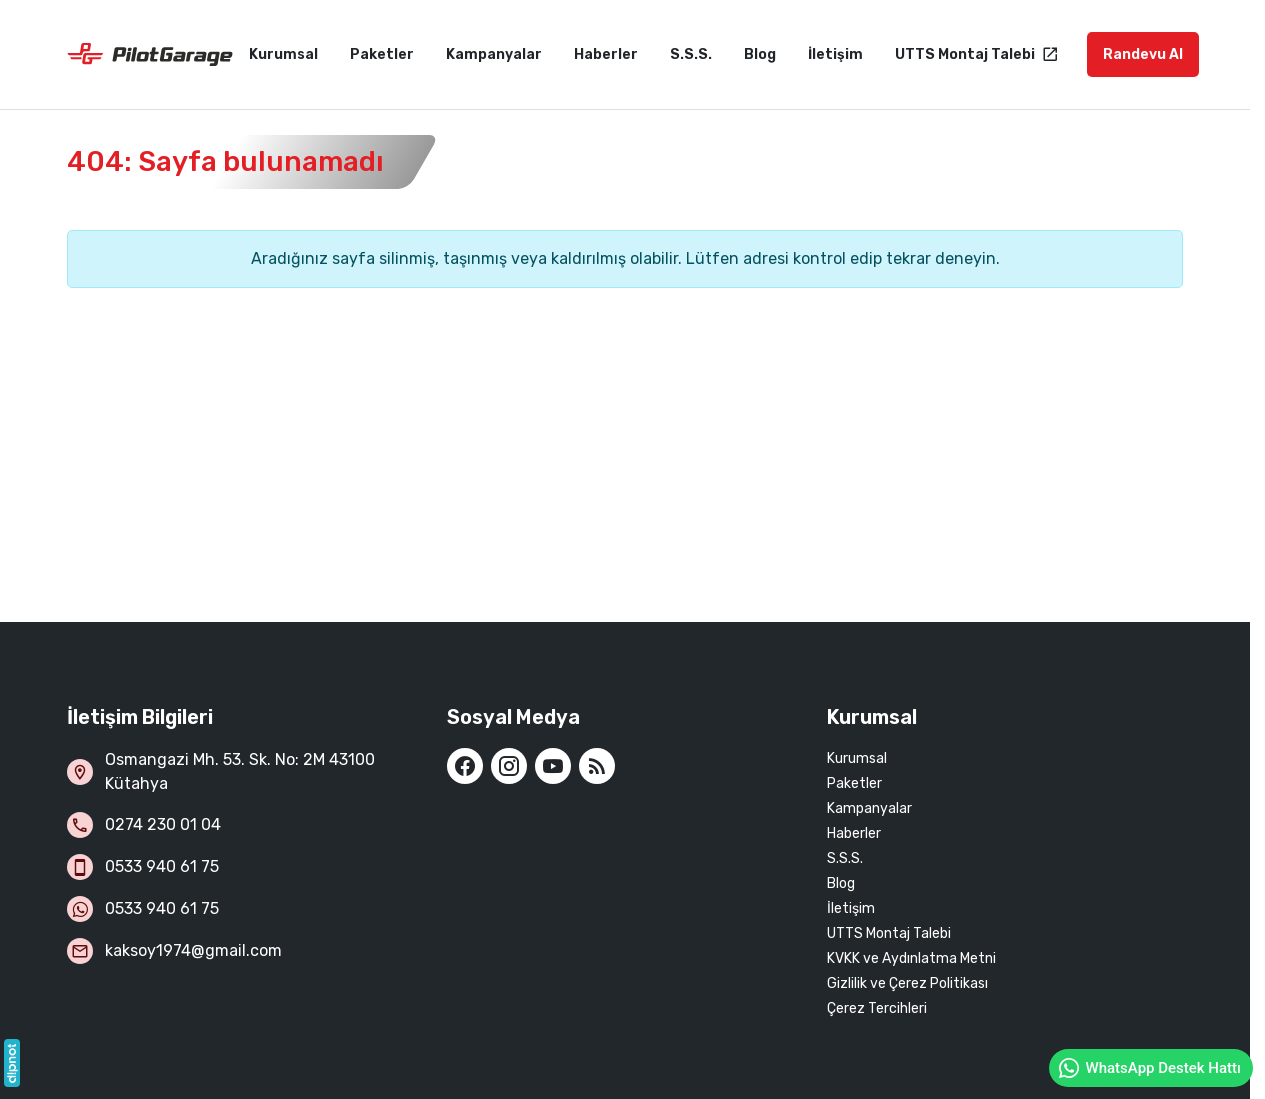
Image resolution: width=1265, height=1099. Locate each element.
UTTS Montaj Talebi (889, 933)
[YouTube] (553, 766)
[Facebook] (465, 766)
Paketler (854, 783)
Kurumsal (857, 758)
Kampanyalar (869, 808)
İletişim (851, 908)
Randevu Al (1143, 54)
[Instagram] (509, 766)
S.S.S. (845, 858)
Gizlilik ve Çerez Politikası (907, 983)
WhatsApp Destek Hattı (1149, 1068)
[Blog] (597, 766)
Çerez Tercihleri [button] (877, 1008)
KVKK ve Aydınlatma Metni (911, 958)
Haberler (854, 833)
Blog (841, 883)
